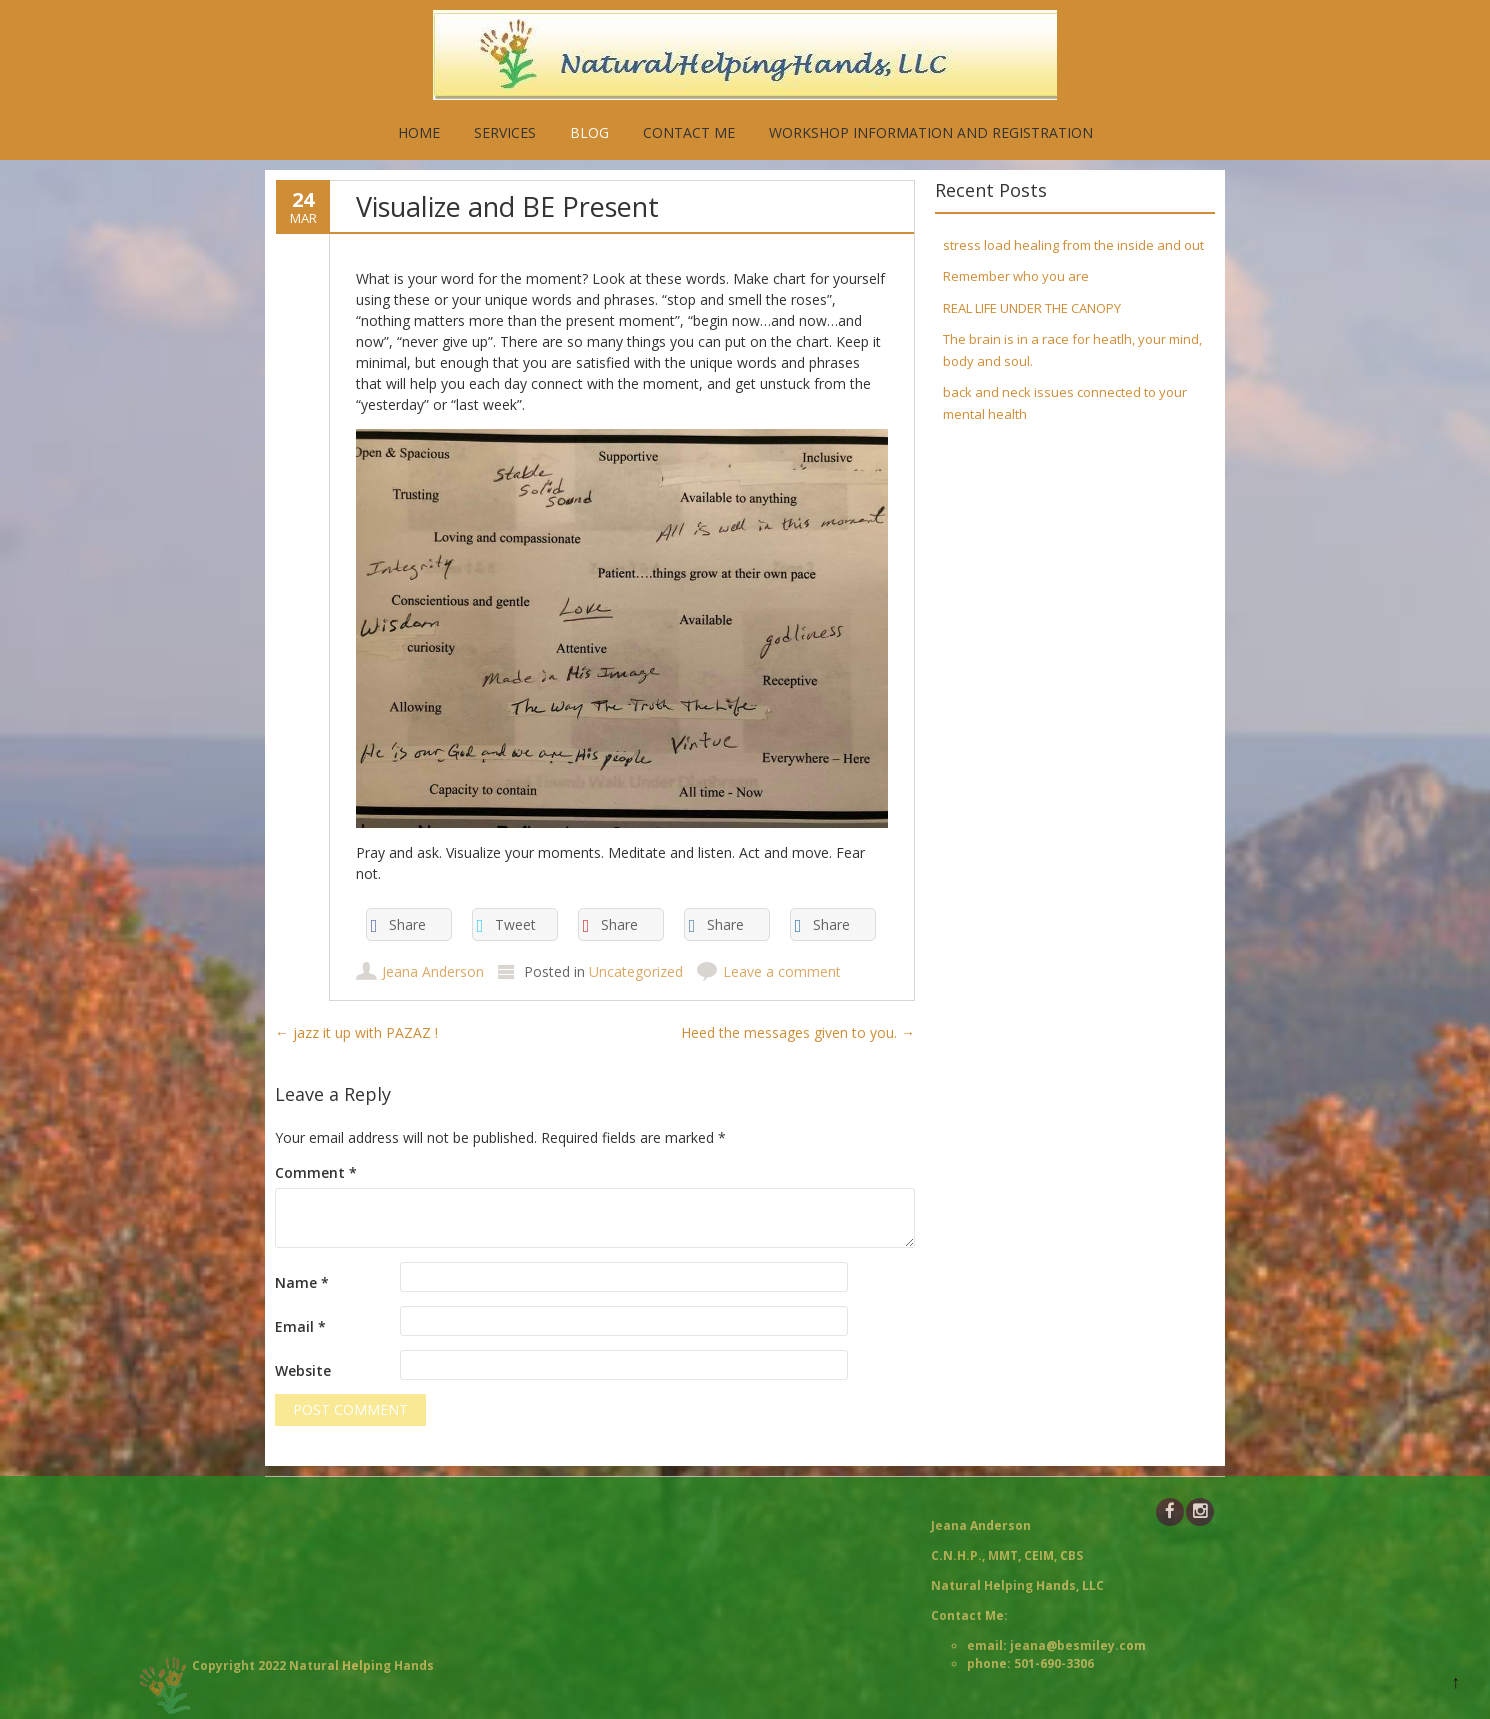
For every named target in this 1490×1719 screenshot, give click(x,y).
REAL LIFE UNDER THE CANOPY (1032, 308)
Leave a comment (782, 971)
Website (303, 1370)
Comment (316, 1172)
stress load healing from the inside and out (1073, 245)
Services (505, 132)
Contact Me (689, 132)
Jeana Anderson (433, 971)
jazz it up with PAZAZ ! (356, 1032)
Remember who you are (1016, 276)
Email (300, 1326)
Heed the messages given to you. (798, 1032)
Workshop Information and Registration (931, 132)
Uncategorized (636, 971)
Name (302, 1282)
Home (419, 132)
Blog (589, 132)
